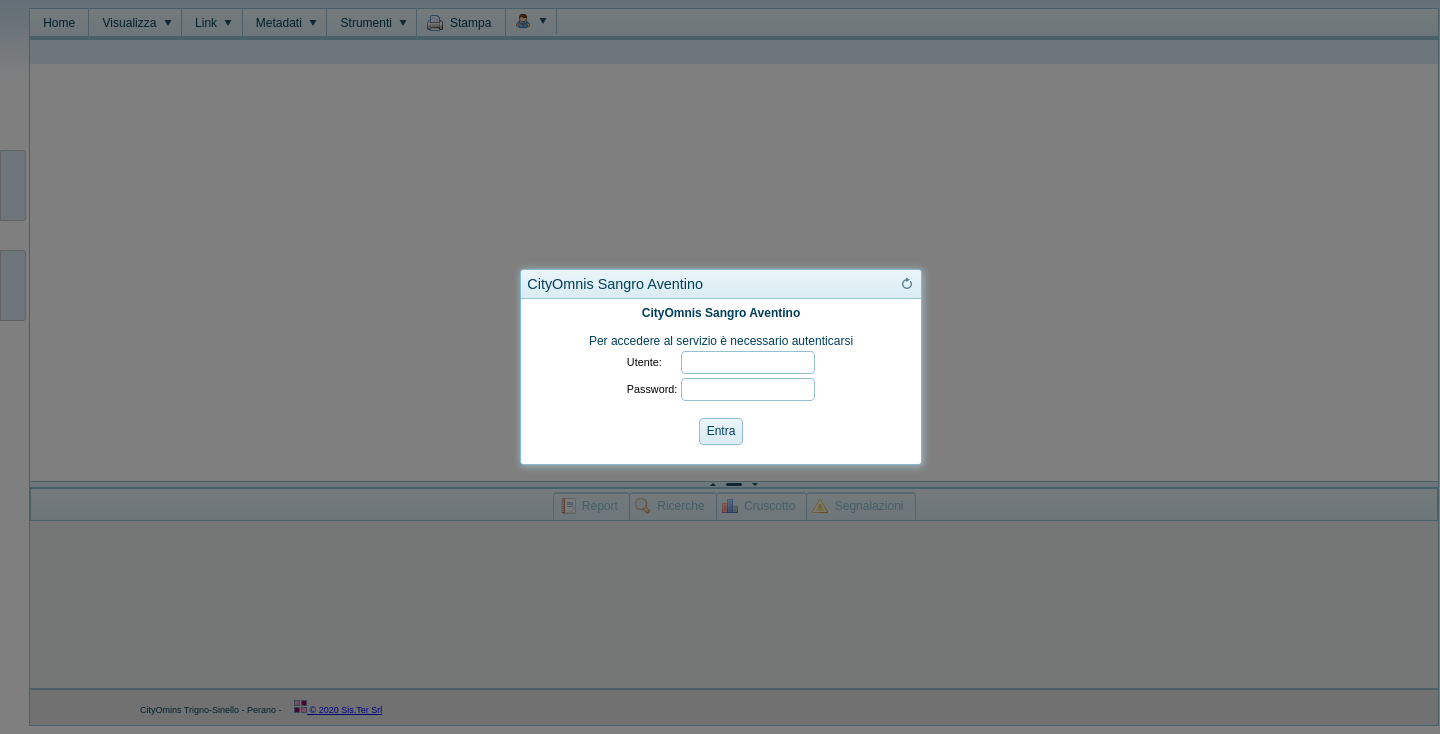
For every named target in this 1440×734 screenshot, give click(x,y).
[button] (907, 284)
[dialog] (721, 381)
